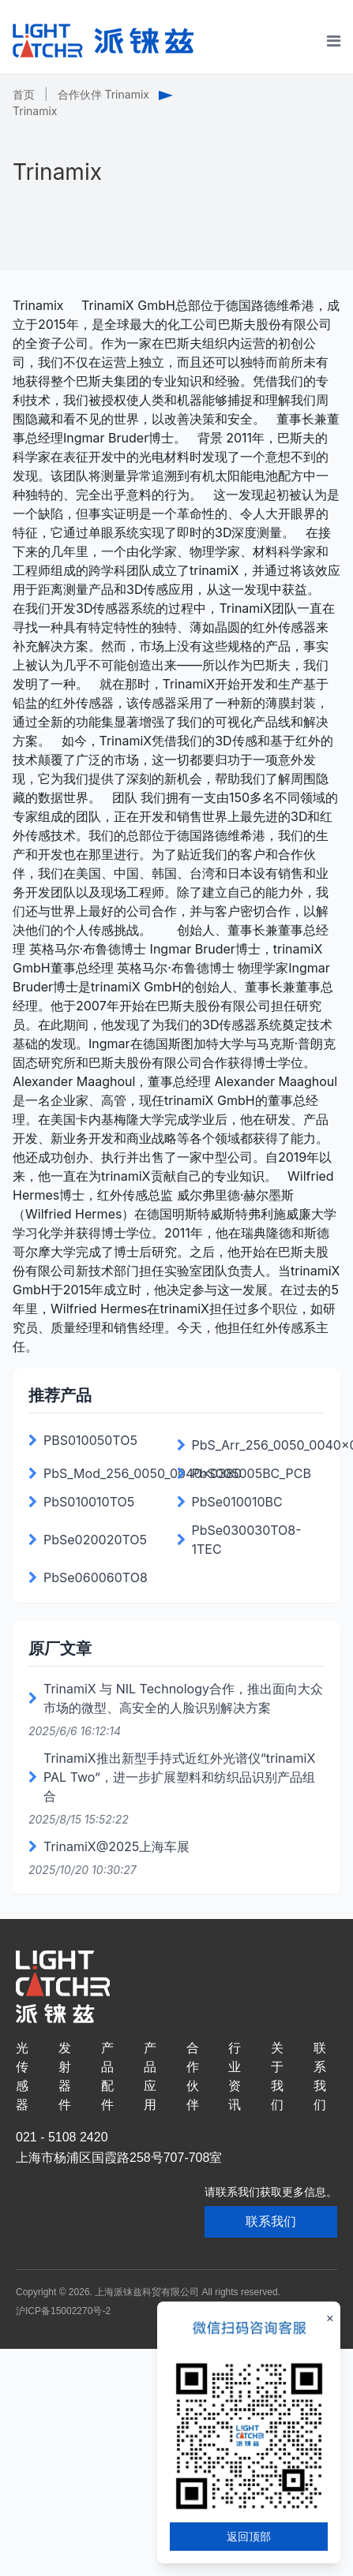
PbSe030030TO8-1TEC (247, 1539)
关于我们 (277, 2076)
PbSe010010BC (237, 1502)
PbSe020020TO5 (95, 1539)
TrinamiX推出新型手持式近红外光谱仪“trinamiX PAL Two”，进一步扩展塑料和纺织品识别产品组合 (179, 1777)
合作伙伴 (192, 2076)
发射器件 (64, 2076)
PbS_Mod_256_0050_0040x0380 (142, 1473)
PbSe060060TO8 (95, 1577)
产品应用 (150, 2076)
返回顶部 (249, 2536)
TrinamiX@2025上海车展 (116, 1846)
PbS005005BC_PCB (251, 1473)
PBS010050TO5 (90, 1440)
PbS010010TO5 (88, 1502)
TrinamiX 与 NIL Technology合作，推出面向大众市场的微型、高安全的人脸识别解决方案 (183, 1698)
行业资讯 (234, 2076)
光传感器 (22, 2076)
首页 (24, 94)
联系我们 (320, 2076)
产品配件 (107, 2076)
